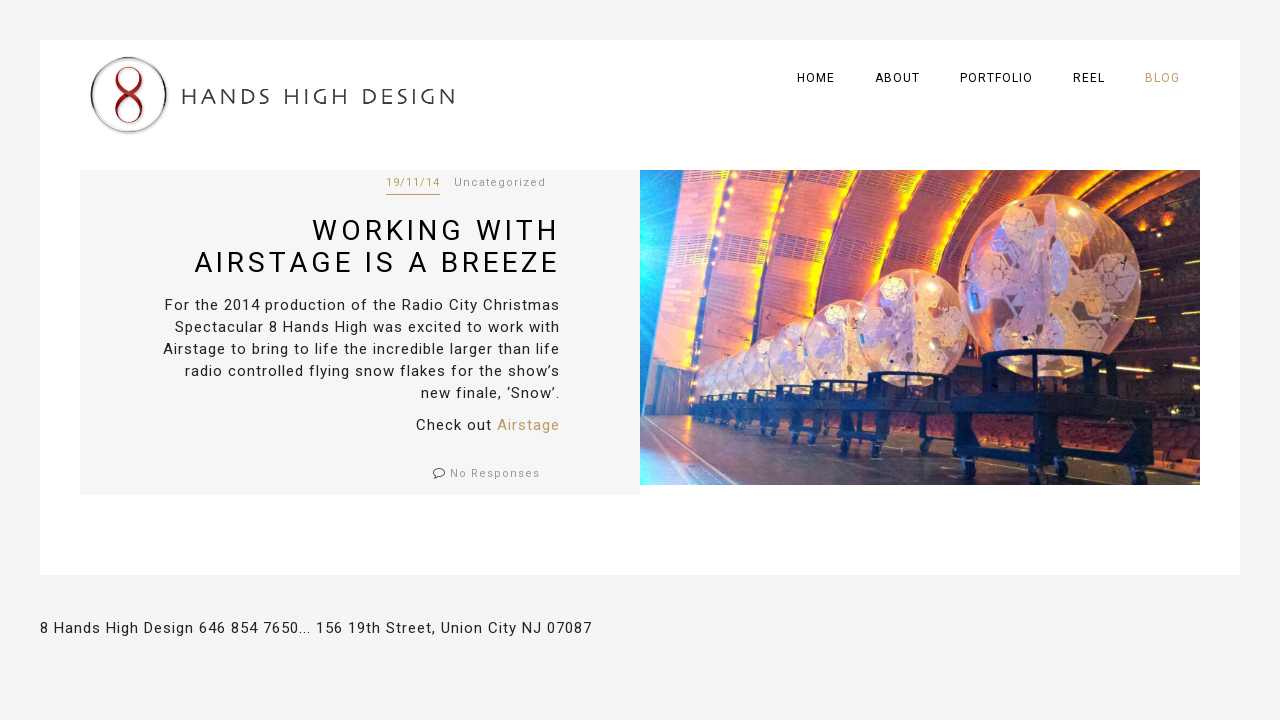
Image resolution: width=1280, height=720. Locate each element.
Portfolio (996, 78)
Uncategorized (500, 182)
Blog (1162, 78)
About (897, 78)
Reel (1089, 78)
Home (816, 78)
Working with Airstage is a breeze (377, 246)
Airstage (528, 425)
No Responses (495, 473)
